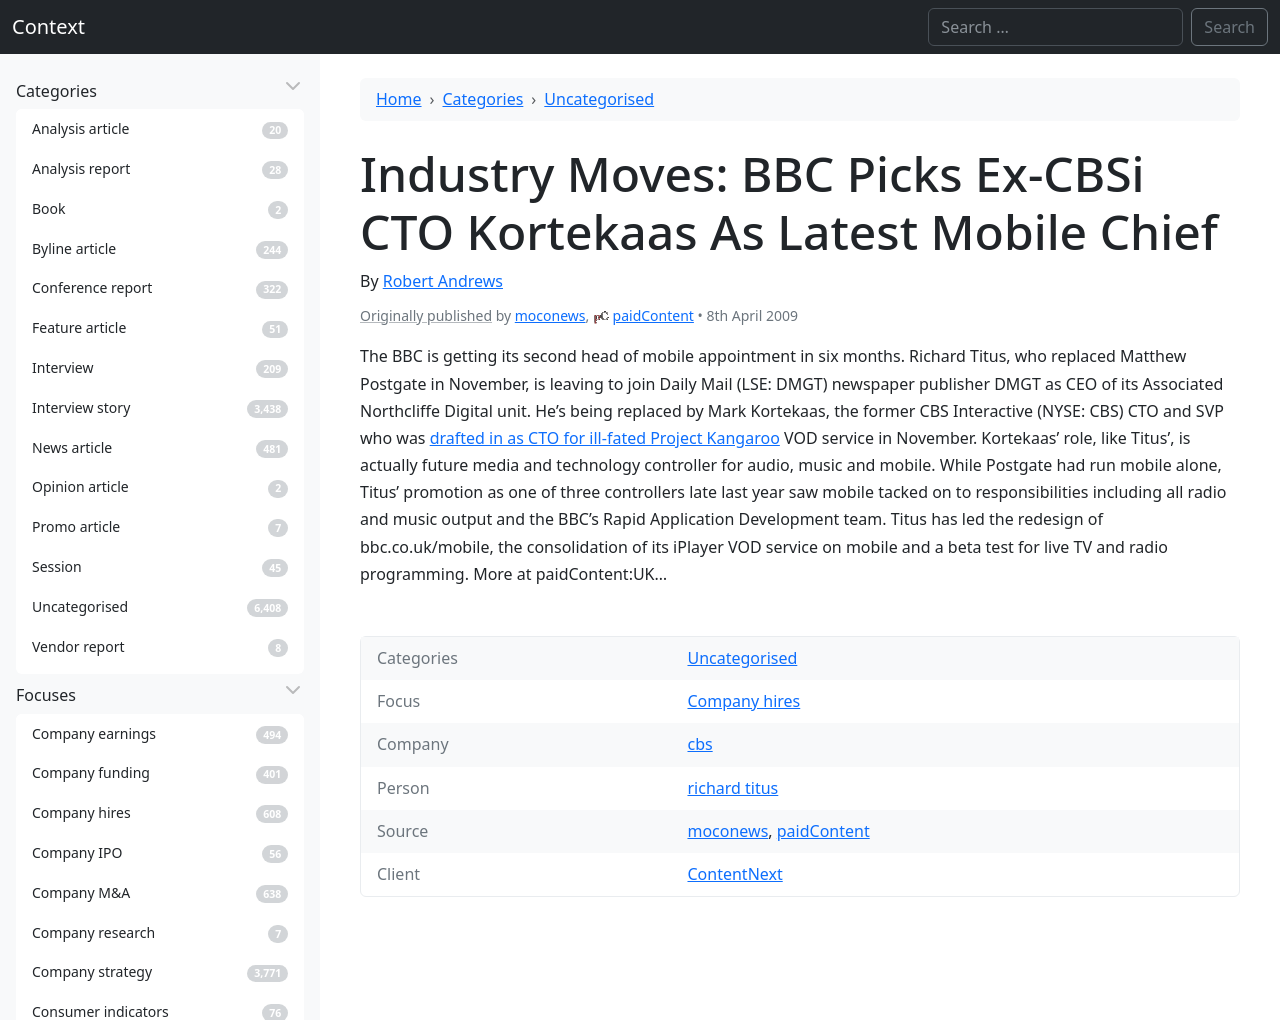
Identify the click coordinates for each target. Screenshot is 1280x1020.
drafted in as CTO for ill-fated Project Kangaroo (605, 438)
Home (399, 99)
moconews (550, 315)
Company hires (743, 701)
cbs (699, 744)
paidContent (653, 315)
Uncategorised (599, 99)
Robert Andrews (443, 281)
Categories (483, 99)
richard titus (732, 788)
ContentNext (734, 874)
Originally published (426, 315)
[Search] (1055, 27)
